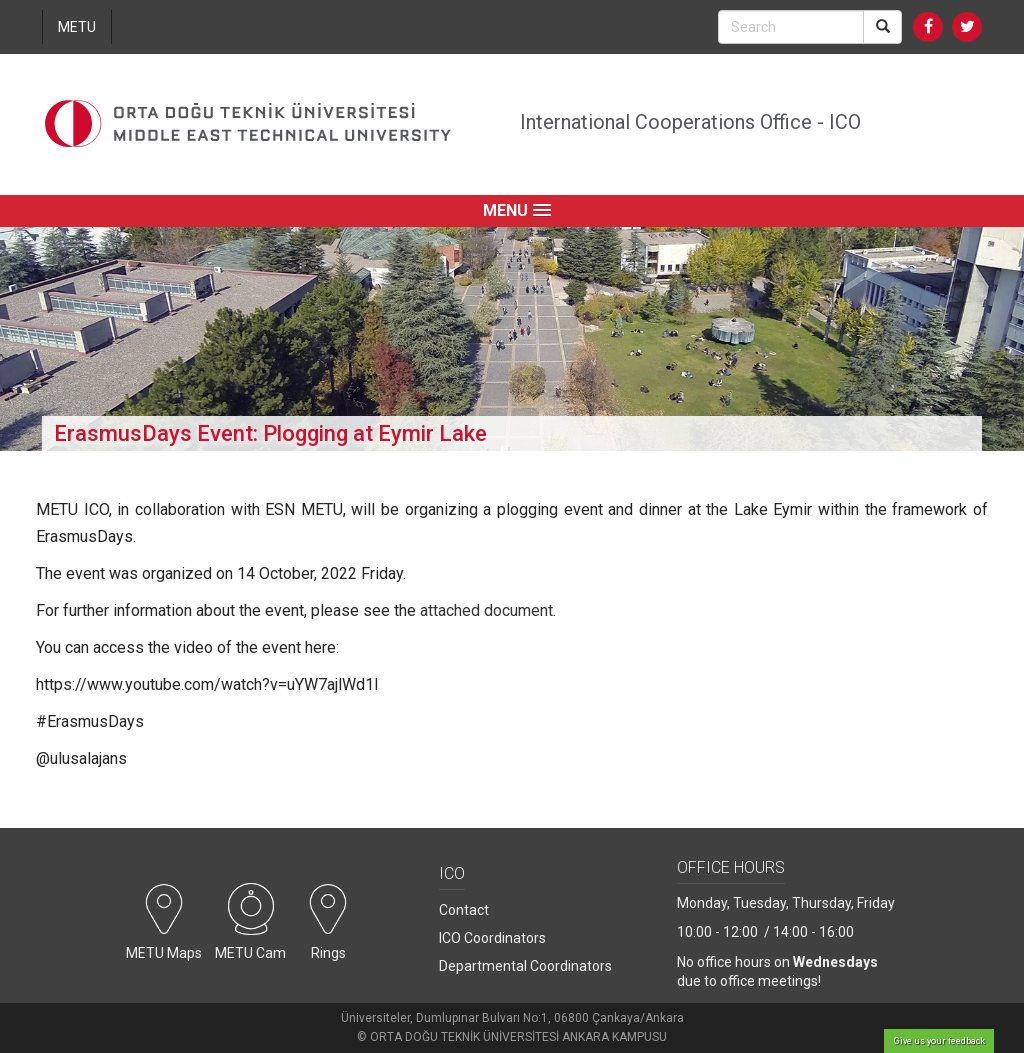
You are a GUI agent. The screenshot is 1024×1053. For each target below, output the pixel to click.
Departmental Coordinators (525, 966)
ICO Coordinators (492, 938)
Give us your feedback (939, 1041)
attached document (486, 610)
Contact (464, 910)
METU (77, 27)
